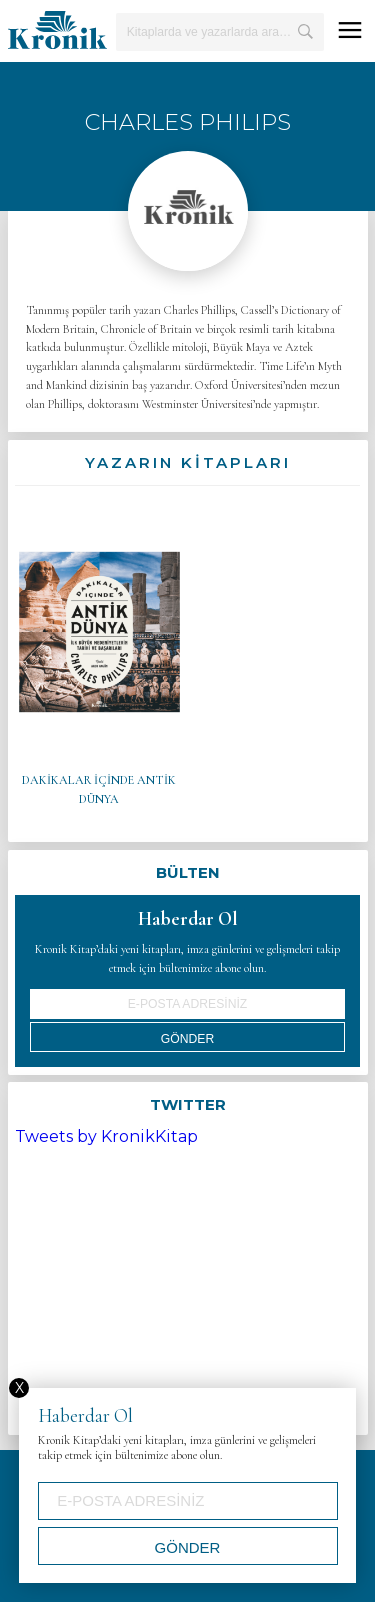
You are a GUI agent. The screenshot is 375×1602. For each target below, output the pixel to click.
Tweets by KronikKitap (106, 1136)
